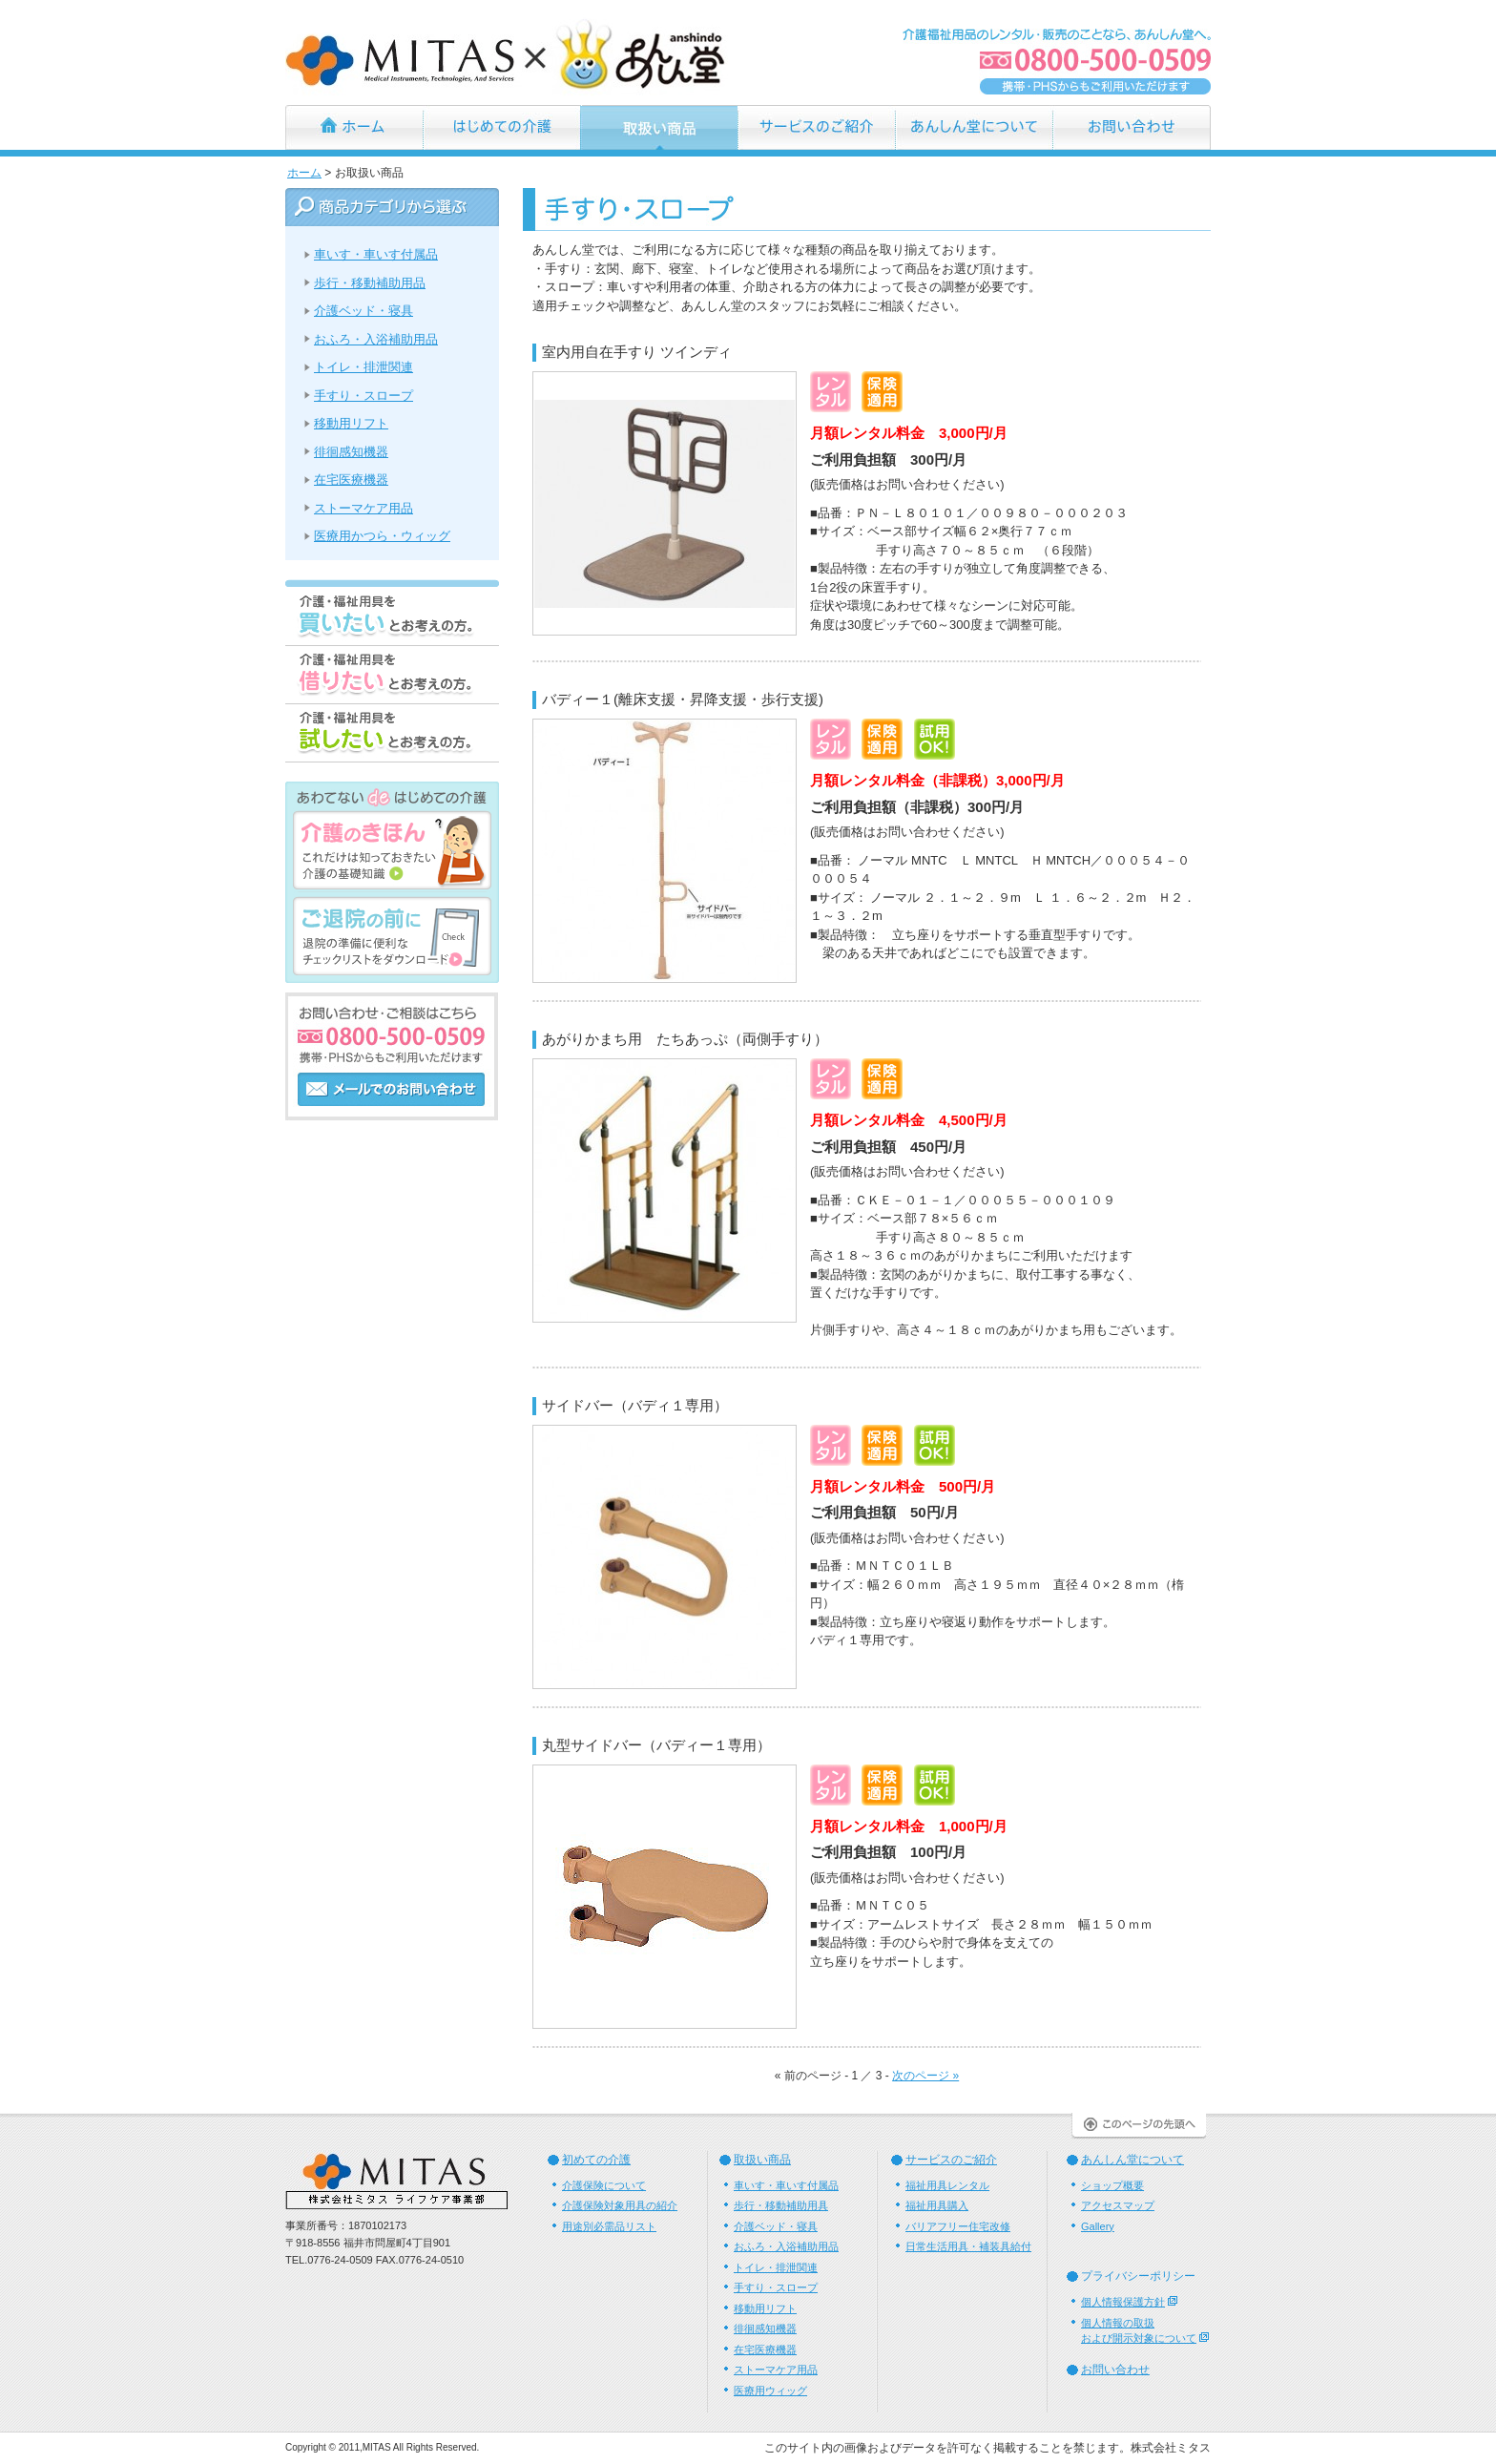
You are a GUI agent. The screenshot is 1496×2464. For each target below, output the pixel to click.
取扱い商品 (762, 2159)
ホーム (354, 127)
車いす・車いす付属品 (376, 254)
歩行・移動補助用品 (370, 283)
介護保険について (604, 2185)
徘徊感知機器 (351, 452)
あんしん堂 (508, 54)
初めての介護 (596, 2159)
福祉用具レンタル (947, 2185)
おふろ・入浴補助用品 (376, 339)
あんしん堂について (973, 127)
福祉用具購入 (936, 2205)
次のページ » (925, 2075)
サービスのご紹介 (816, 127)
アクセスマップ (1117, 2205)
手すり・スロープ (363, 395)
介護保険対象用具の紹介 (619, 2205)
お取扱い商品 (659, 127)
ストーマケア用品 (363, 508)
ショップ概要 (1112, 2185)
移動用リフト (351, 423)
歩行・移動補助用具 (781, 2205)
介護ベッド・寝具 (363, 310)
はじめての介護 (501, 127)
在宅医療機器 (351, 479)
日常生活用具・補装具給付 (968, 2246)
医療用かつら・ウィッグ (382, 536)
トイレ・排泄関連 (363, 367)
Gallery (1097, 2226)
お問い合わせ (1131, 127)
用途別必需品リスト (609, 2226)
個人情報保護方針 (1123, 2301)
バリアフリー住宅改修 (957, 2226)
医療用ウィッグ (770, 2390)
